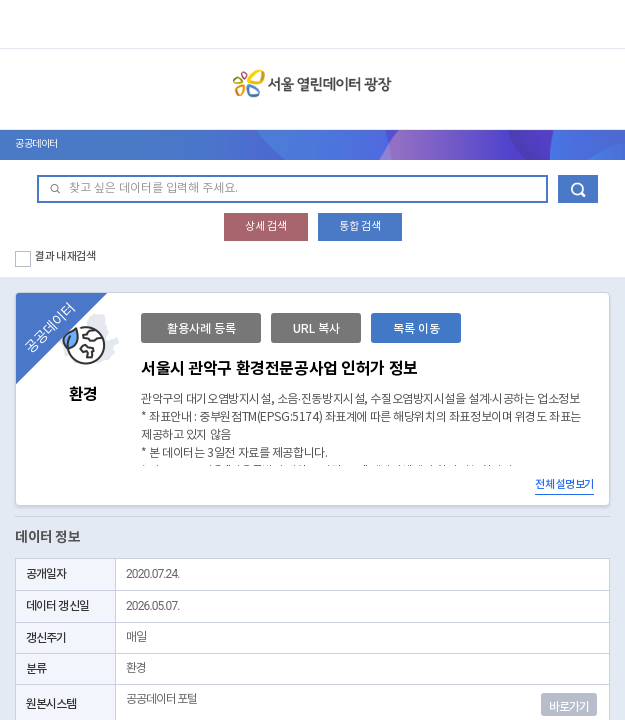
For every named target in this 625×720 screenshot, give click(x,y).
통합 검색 (360, 226)
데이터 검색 (578, 189)
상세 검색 (266, 226)
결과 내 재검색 (65, 256)
